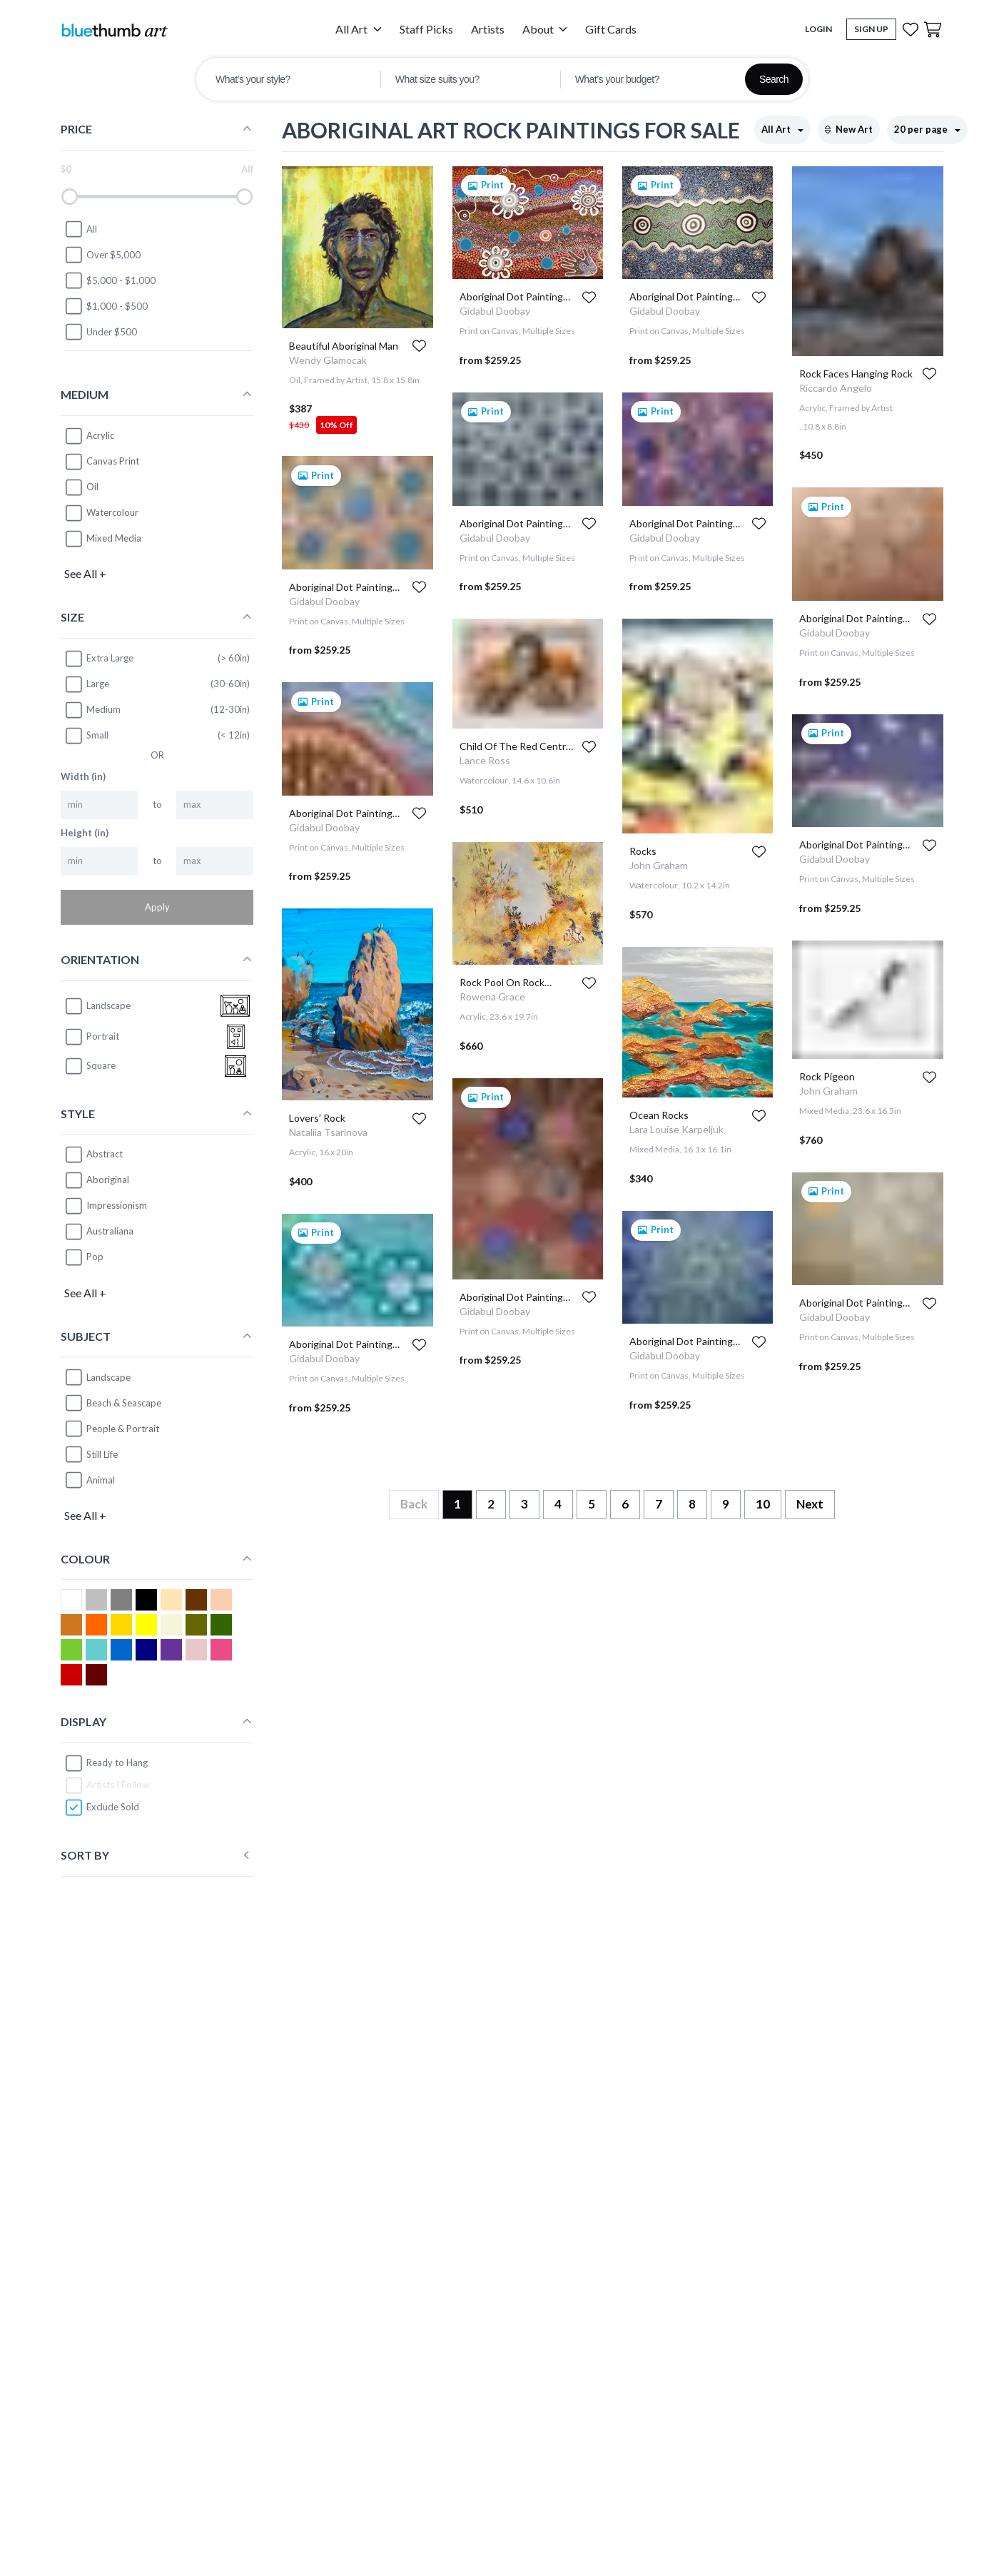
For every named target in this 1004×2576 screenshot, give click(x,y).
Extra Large (98, 658)
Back (413, 1503)
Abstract (104, 1154)
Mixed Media (113, 538)
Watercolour (112, 512)
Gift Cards (611, 29)
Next (809, 1503)
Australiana (109, 1231)
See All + (85, 573)
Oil (92, 486)
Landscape (108, 1377)
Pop (94, 1256)
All (80, 229)
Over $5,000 (102, 254)
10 (763, 1503)
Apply (157, 907)
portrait (91, 1037)
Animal (100, 1480)
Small (86, 735)
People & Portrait (122, 1428)
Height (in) (84, 832)
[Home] (114, 29)
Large (86, 684)
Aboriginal (107, 1179)
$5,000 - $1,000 (110, 280)
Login (818, 29)
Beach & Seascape (123, 1403)
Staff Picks (426, 29)
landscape (97, 1006)
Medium (92, 710)
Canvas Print (112, 461)
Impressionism (116, 1205)
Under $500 (100, 332)
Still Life (102, 1454)
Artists (487, 29)
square (90, 1066)
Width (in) (83, 776)
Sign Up (871, 29)
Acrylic (100, 435)
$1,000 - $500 (106, 306)
